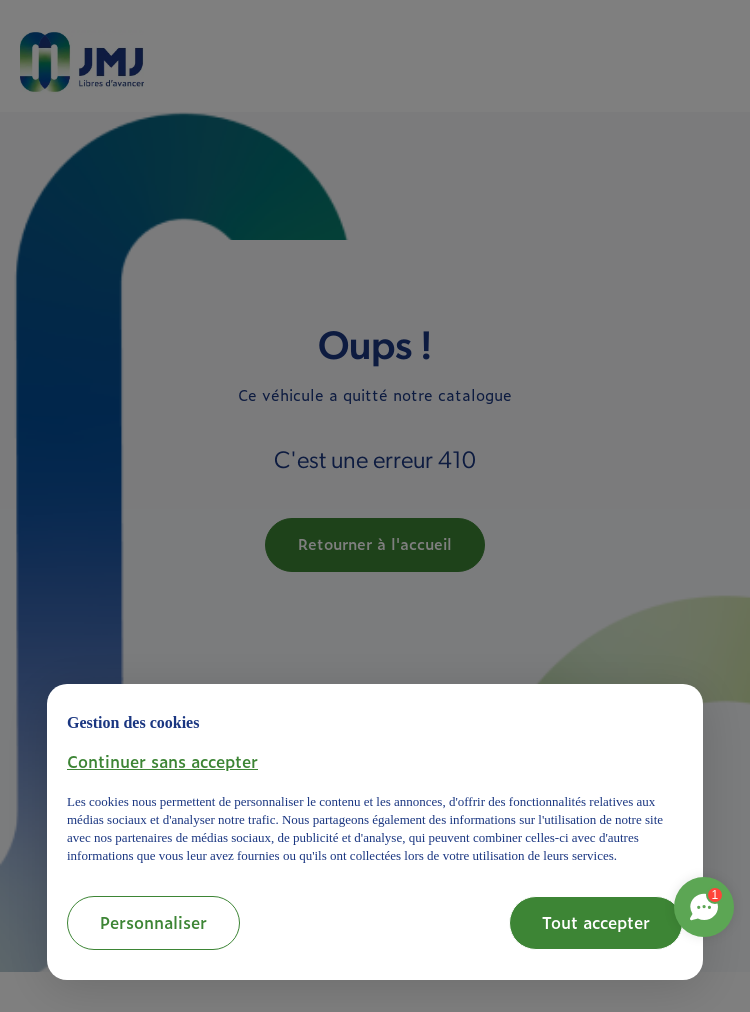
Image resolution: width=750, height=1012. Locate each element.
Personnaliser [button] (153, 922)
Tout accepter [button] (596, 922)
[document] (375, 785)
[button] (162, 761)
